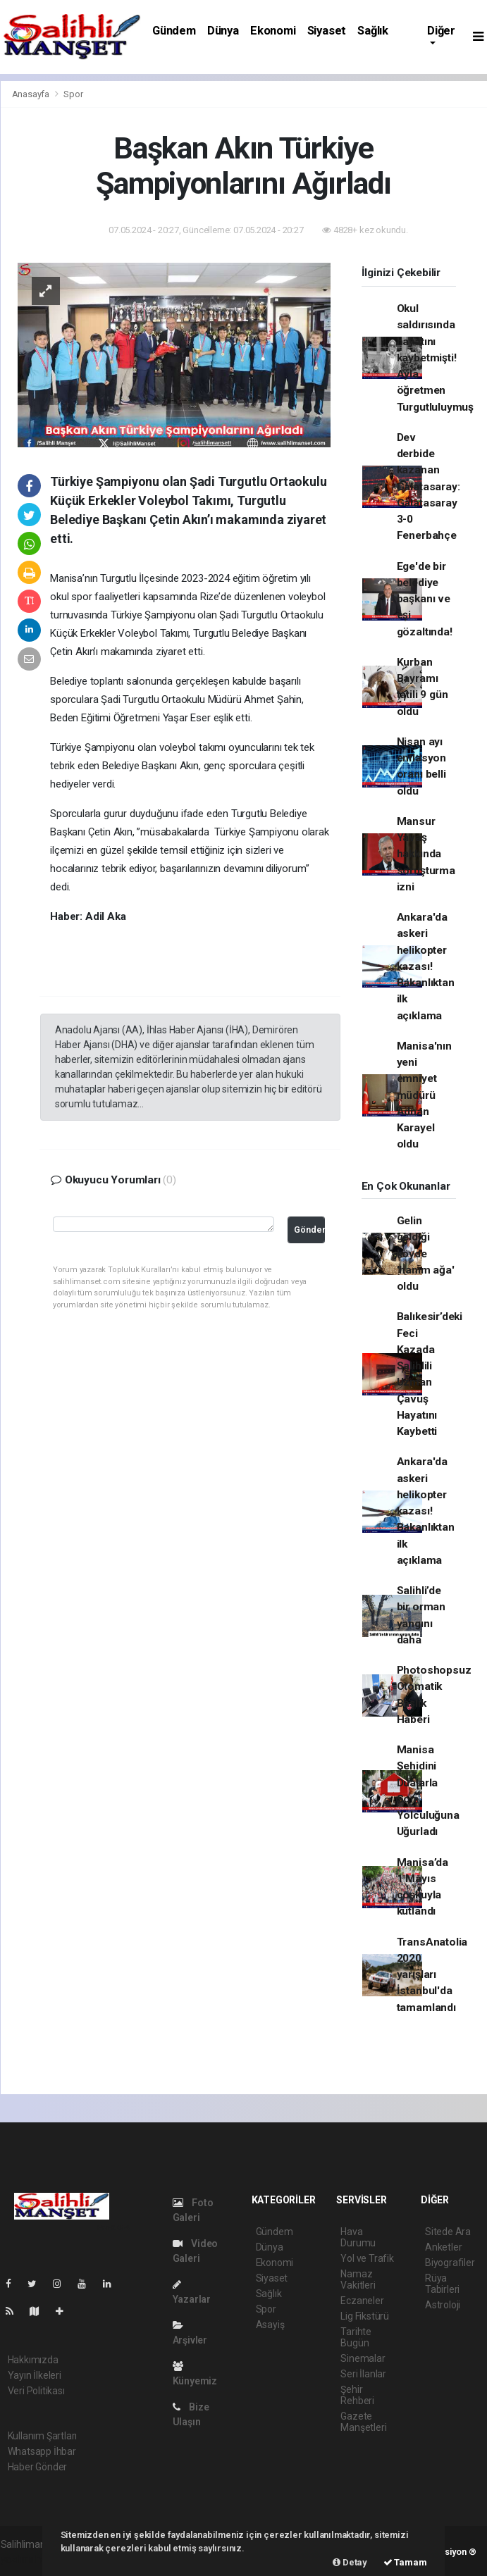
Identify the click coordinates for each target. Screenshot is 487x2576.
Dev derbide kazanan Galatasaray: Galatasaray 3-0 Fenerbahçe (428, 486)
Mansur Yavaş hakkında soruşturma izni (426, 854)
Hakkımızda (33, 2359)
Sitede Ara (448, 2231)
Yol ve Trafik (367, 2258)
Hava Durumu (358, 2237)
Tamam (405, 2562)
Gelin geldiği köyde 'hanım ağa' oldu (426, 1253)
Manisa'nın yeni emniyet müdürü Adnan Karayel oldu (424, 1095)
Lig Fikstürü (364, 2316)
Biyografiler (450, 2262)
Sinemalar (362, 2358)
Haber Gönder (38, 2466)
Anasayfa (31, 94)
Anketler (443, 2247)
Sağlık (372, 30)
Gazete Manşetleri (363, 2421)
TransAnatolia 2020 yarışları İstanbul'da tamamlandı (432, 1975)
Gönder (309, 1229)
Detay (350, 2562)
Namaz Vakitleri (357, 2279)
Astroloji (442, 2304)
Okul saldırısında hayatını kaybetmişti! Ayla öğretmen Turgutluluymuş (435, 357)
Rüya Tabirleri (442, 2283)
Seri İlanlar (363, 2373)
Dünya (223, 30)
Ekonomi (273, 30)
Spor (72, 94)
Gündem (174, 30)
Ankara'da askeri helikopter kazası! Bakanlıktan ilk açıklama (426, 966)
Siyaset (327, 30)
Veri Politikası (36, 2390)
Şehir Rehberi (357, 2395)
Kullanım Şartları (43, 2435)
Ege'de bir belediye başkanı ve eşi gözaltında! (424, 599)
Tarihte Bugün (355, 2337)
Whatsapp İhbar (42, 2451)
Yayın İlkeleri (34, 2375)
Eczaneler (361, 2300)
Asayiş (270, 2324)
